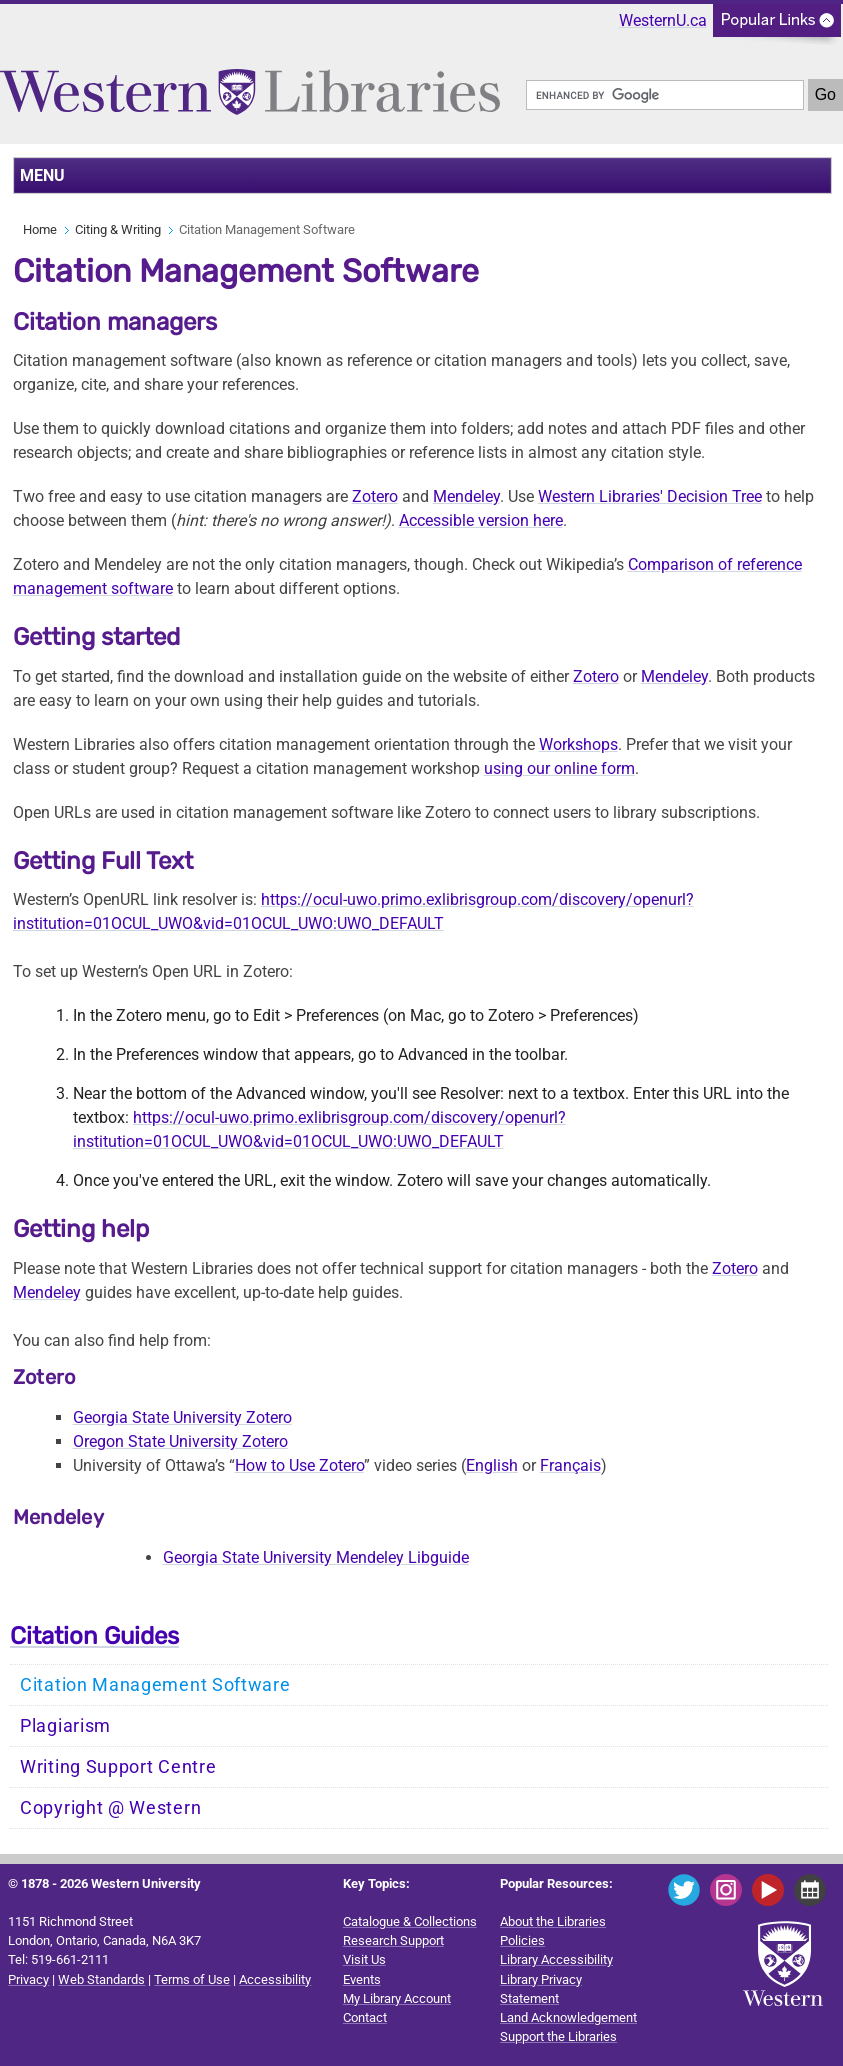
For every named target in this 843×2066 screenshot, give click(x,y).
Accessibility (275, 1979)
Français (570, 1465)
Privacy (28, 1979)
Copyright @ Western (110, 1808)
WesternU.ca (663, 20)
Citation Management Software (155, 1685)
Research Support (393, 1940)
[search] (665, 95)
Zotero (735, 1268)
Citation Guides (94, 1636)
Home (40, 229)
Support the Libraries (558, 2036)
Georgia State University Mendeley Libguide (316, 1557)
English (492, 1465)
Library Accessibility (556, 1959)
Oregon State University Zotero (180, 1441)
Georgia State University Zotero (182, 1417)
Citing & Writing (118, 229)
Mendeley (47, 1292)
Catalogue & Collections (410, 1921)
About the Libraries (553, 1921)
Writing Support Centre (118, 1767)
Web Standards (101, 1979)
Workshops (578, 744)
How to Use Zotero (299, 1465)
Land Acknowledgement (568, 2017)
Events (362, 1979)
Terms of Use (192, 1979)
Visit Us (364, 1959)
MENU (42, 175)
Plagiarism (65, 1726)
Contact (365, 2017)
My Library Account (397, 1998)
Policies (522, 1940)
